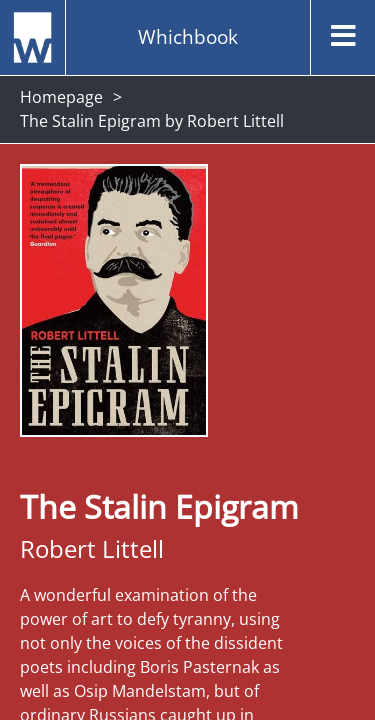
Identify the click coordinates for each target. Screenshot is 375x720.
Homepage (61, 97)
